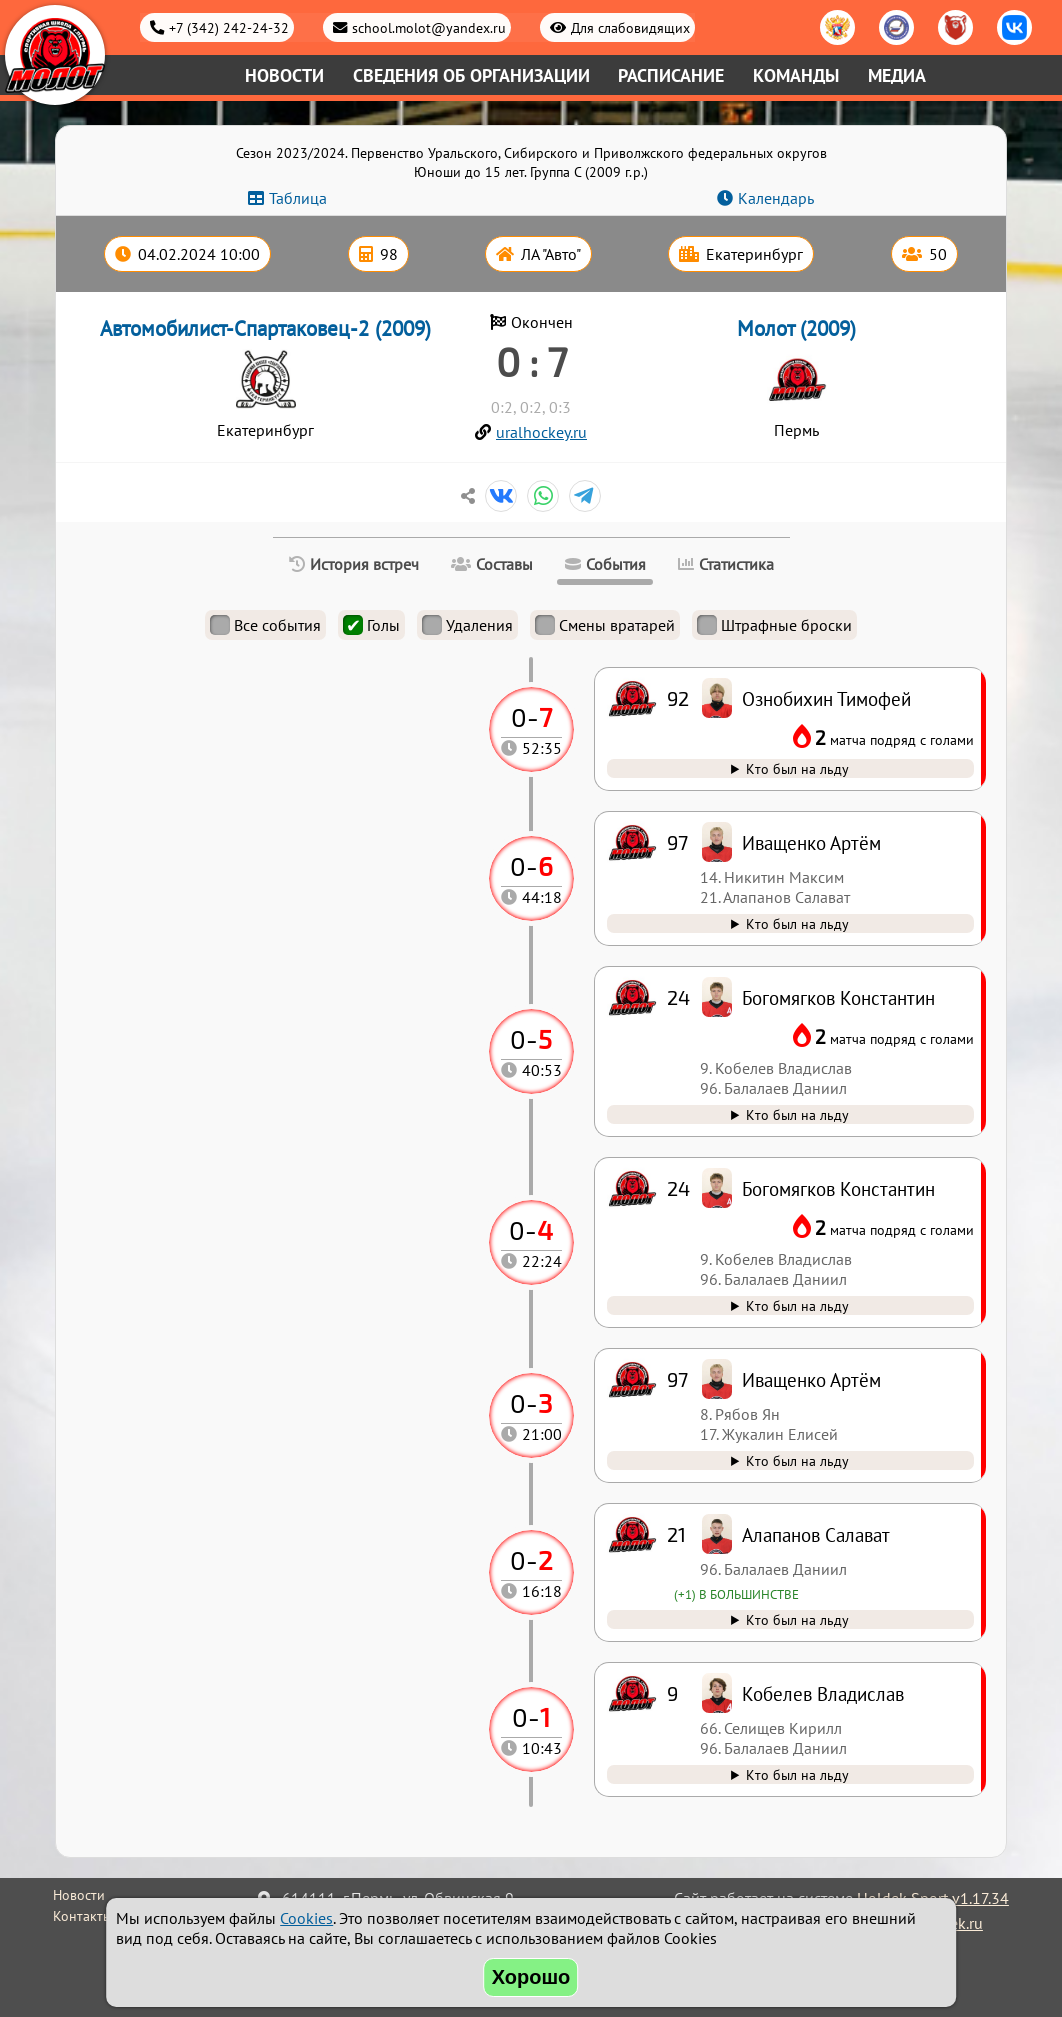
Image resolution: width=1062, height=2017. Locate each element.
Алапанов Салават (816, 1534)
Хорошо (531, 1977)
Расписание (671, 75)
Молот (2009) (796, 328)
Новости (284, 75)
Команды (796, 75)
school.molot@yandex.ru (429, 27)
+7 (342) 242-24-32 (229, 27)
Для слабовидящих (630, 27)
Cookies (306, 1918)
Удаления (467, 625)
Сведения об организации (471, 75)
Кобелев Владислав (823, 1693)
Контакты (82, 1916)
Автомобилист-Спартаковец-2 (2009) (265, 328)
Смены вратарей (605, 625)
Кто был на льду (797, 1774)
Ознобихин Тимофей (826, 698)
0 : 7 (531, 361)
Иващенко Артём (811, 1379)
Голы (371, 625)
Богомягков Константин (838, 1188)
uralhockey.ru (541, 432)
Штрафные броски (774, 625)
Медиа (897, 75)
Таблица (298, 198)
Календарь (776, 198)
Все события (265, 625)
